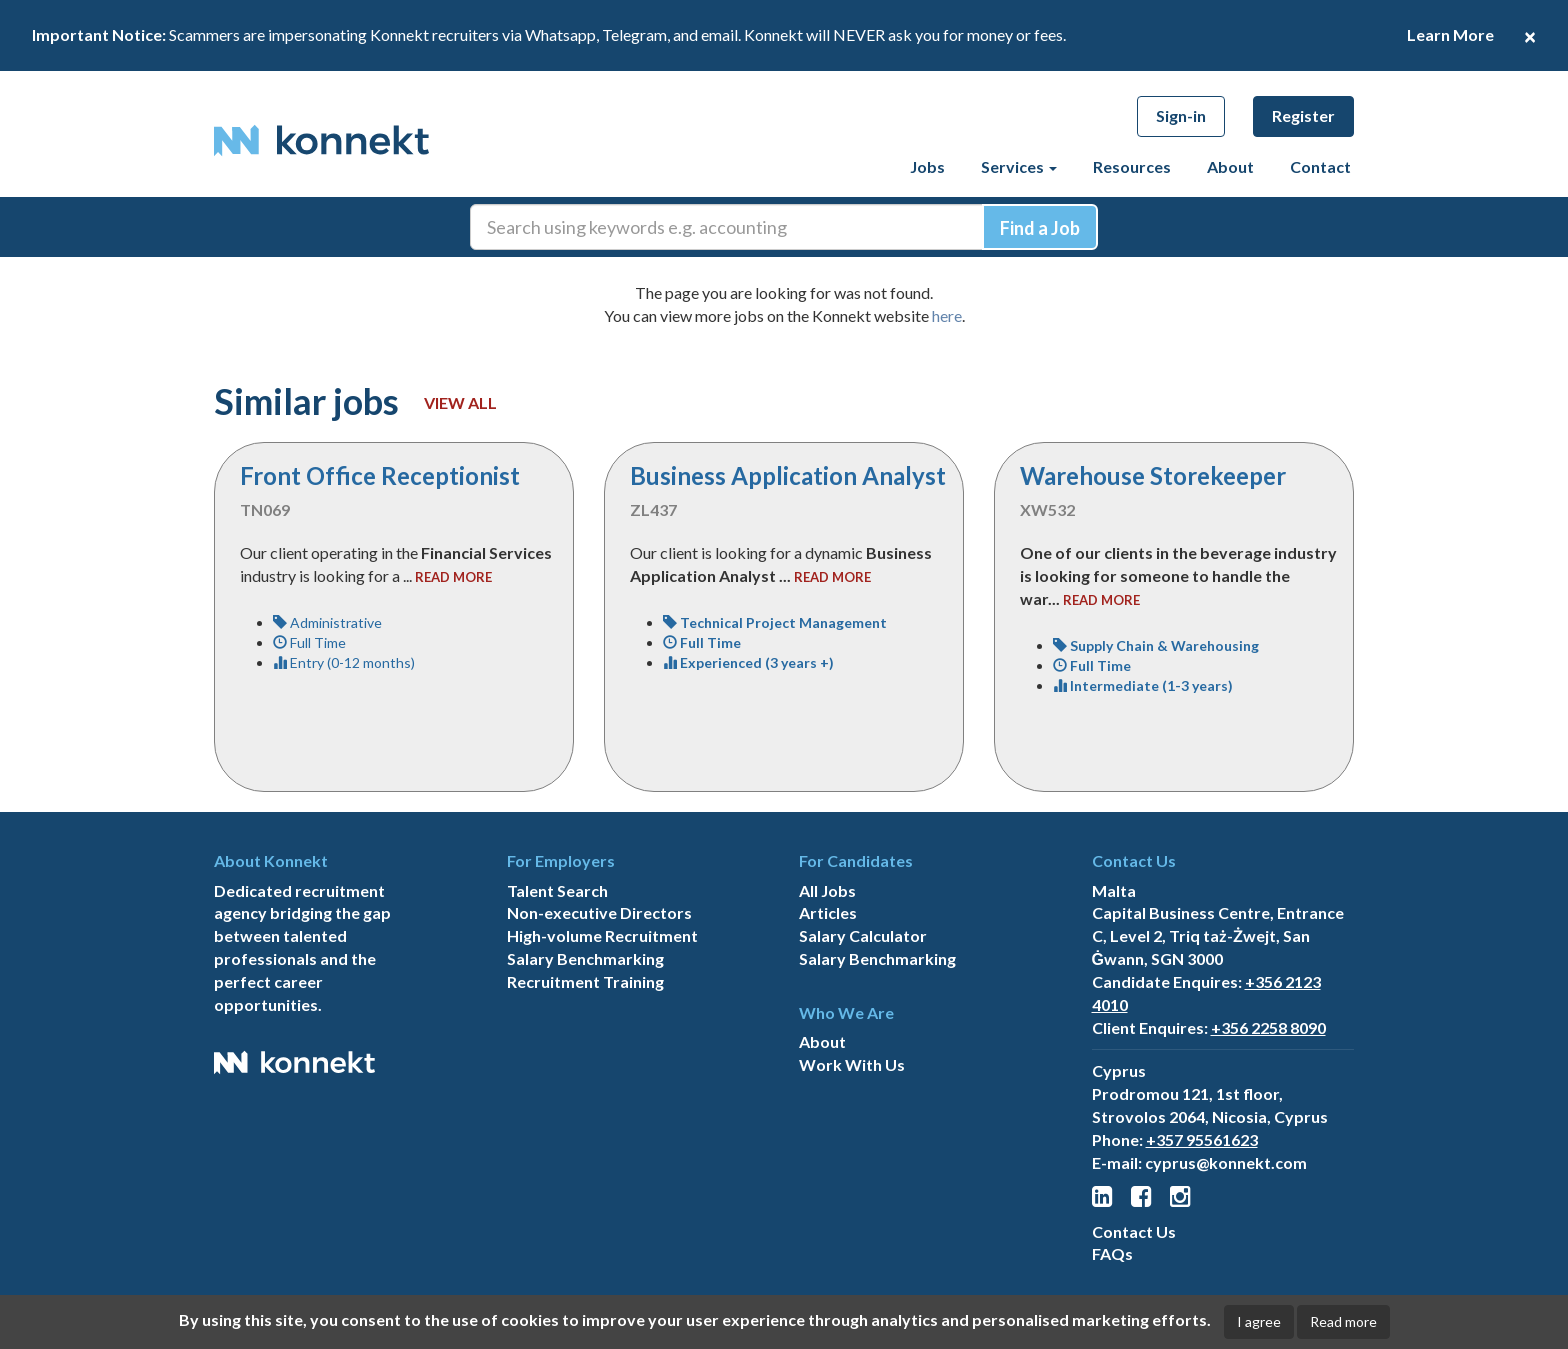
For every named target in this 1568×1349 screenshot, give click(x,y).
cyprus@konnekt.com (1226, 1162)
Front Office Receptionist (380, 475)
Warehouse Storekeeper (1153, 475)
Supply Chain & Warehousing (1156, 645)
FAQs (1112, 1253)
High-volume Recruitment (602, 935)
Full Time (309, 642)
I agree (1259, 1321)
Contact (1320, 166)
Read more (1343, 1321)
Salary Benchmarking (585, 958)
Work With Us (852, 1064)
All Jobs (827, 890)
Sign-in (1181, 115)
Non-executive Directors (599, 912)
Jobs (927, 166)
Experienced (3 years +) (748, 662)
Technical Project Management (775, 622)
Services (1019, 166)
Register (1303, 115)
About (1230, 166)
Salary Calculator (863, 935)
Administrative (327, 622)
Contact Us (1134, 1231)
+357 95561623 (1202, 1139)
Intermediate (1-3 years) (1143, 685)
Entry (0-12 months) (344, 662)
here (947, 315)
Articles (828, 912)
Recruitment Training (585, 981)
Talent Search (557, 890)
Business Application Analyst (788, 475)
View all (460, 402)
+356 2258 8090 (1268, 1027)
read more (453, 577)
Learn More (1450, 34)
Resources (1132, 166)
